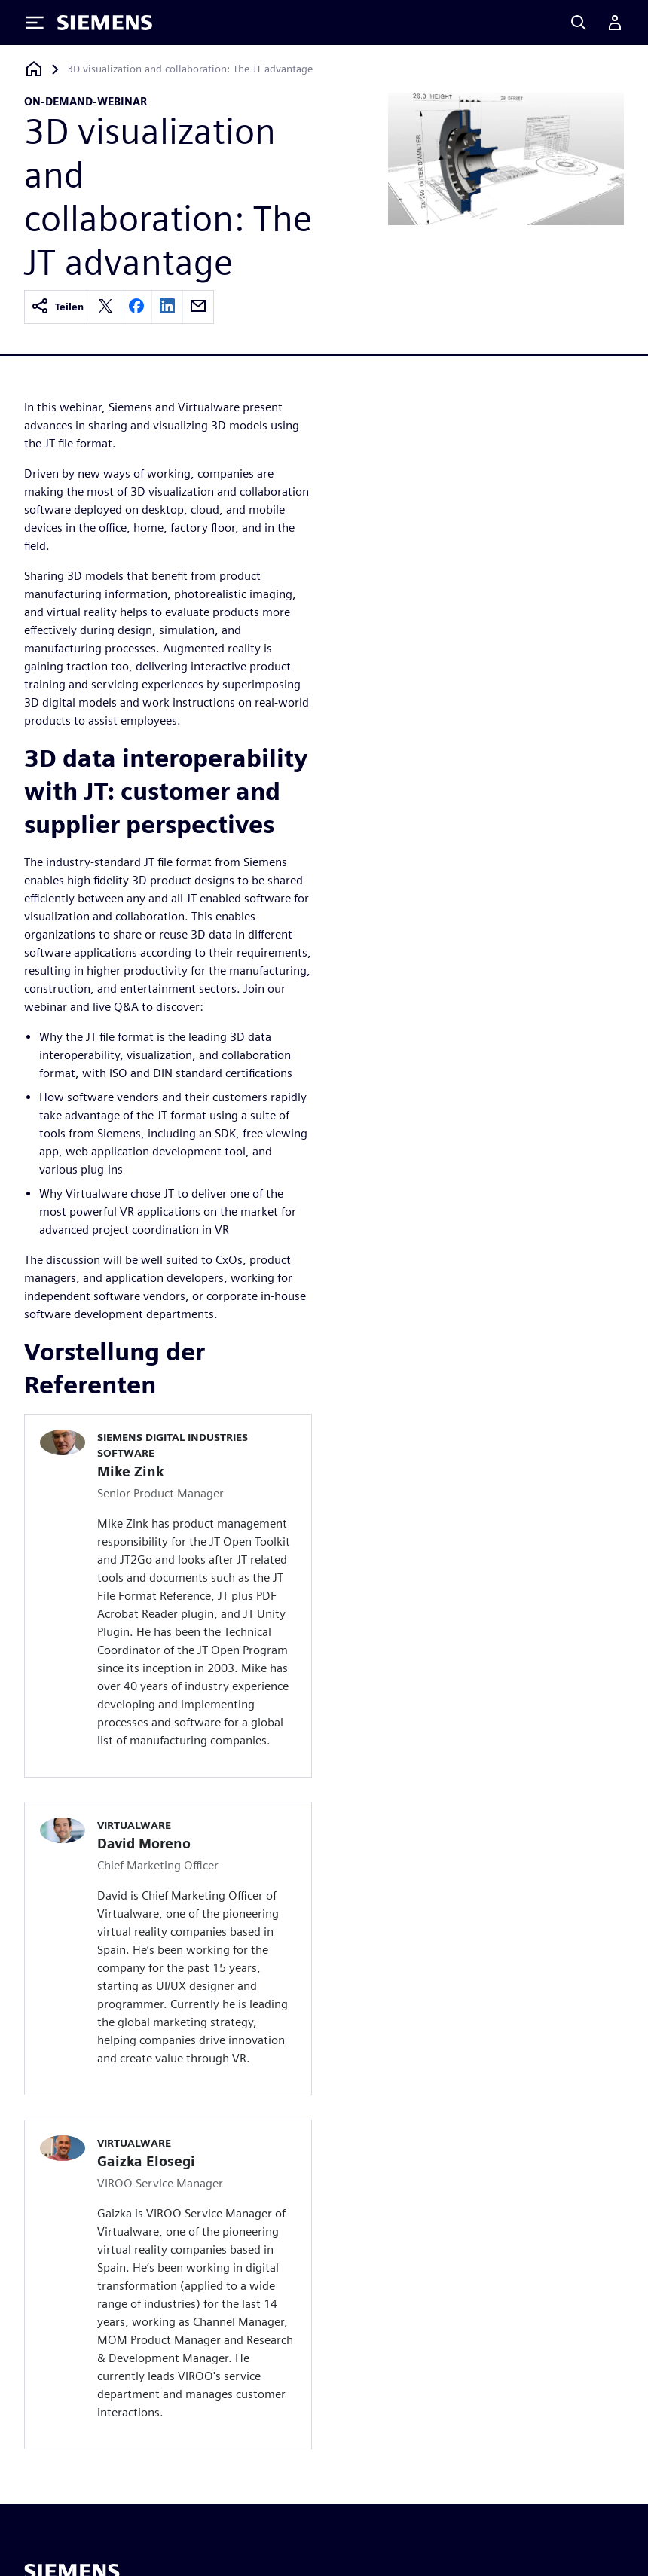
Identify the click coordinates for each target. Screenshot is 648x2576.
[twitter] (105, 307)
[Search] (579, 23)
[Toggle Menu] (34, 22)
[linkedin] (167, 307)
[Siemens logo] (104, 22)
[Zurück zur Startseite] (34, 69)
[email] (198, 307)
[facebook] (136, 307)
